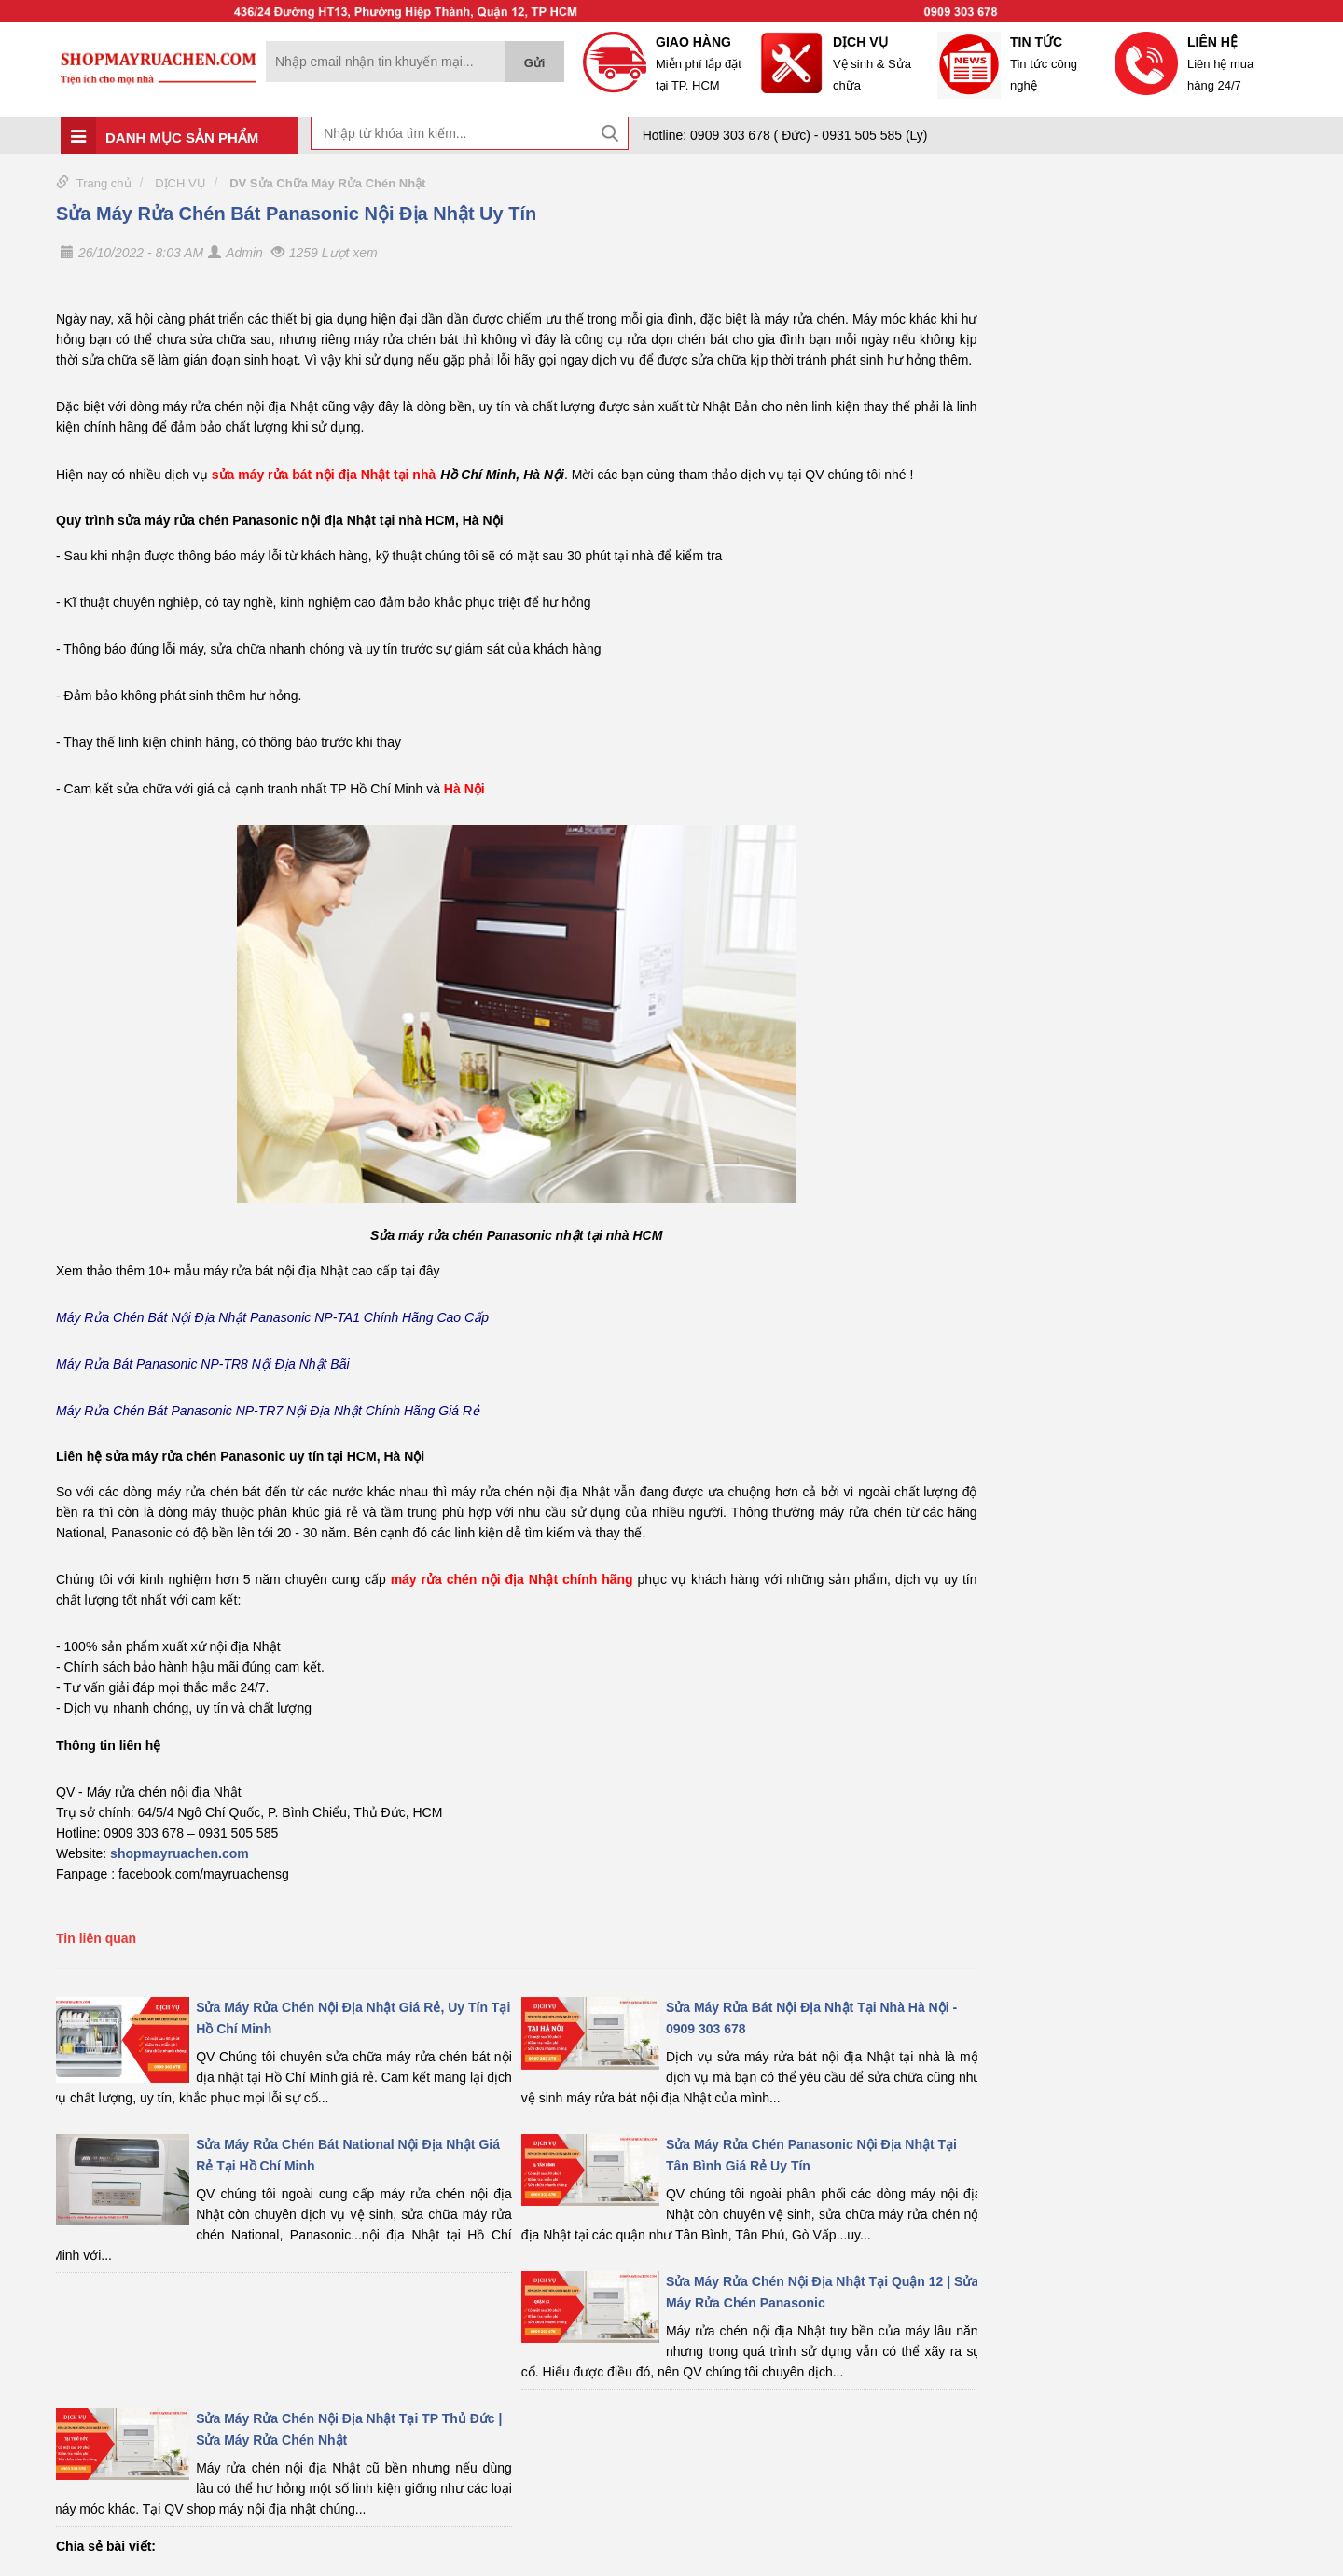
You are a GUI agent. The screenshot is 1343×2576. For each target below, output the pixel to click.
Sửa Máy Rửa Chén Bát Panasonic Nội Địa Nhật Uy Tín (296, 213)
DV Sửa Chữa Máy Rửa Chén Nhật (327, 183)
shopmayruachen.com (179, 1853)
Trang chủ (104, 183)
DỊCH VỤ (180, 183)
